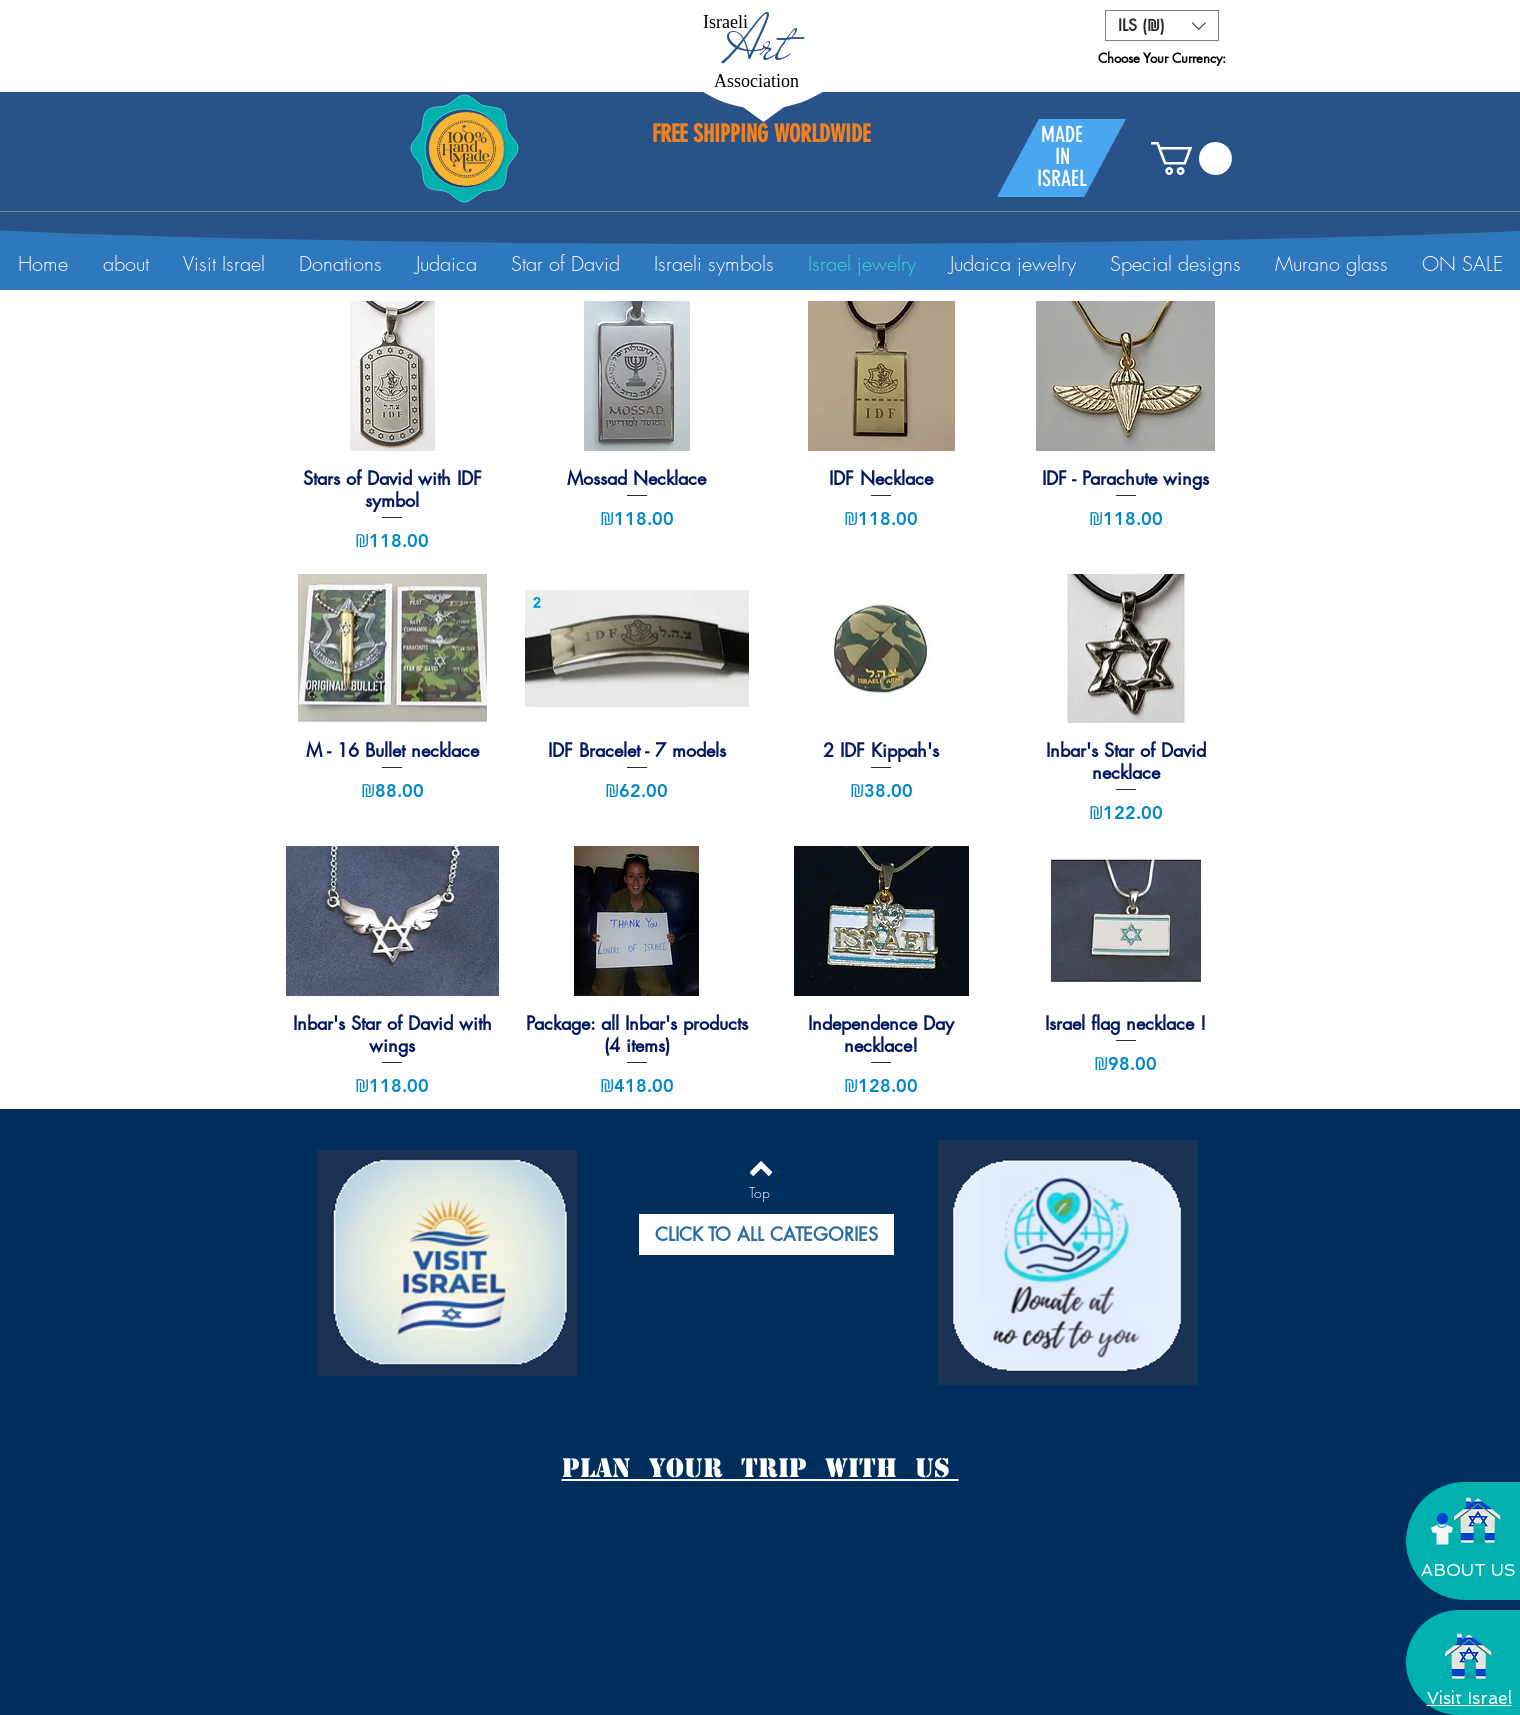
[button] (1162, 25)
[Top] (759, 1193)
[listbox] (1162, 25)
